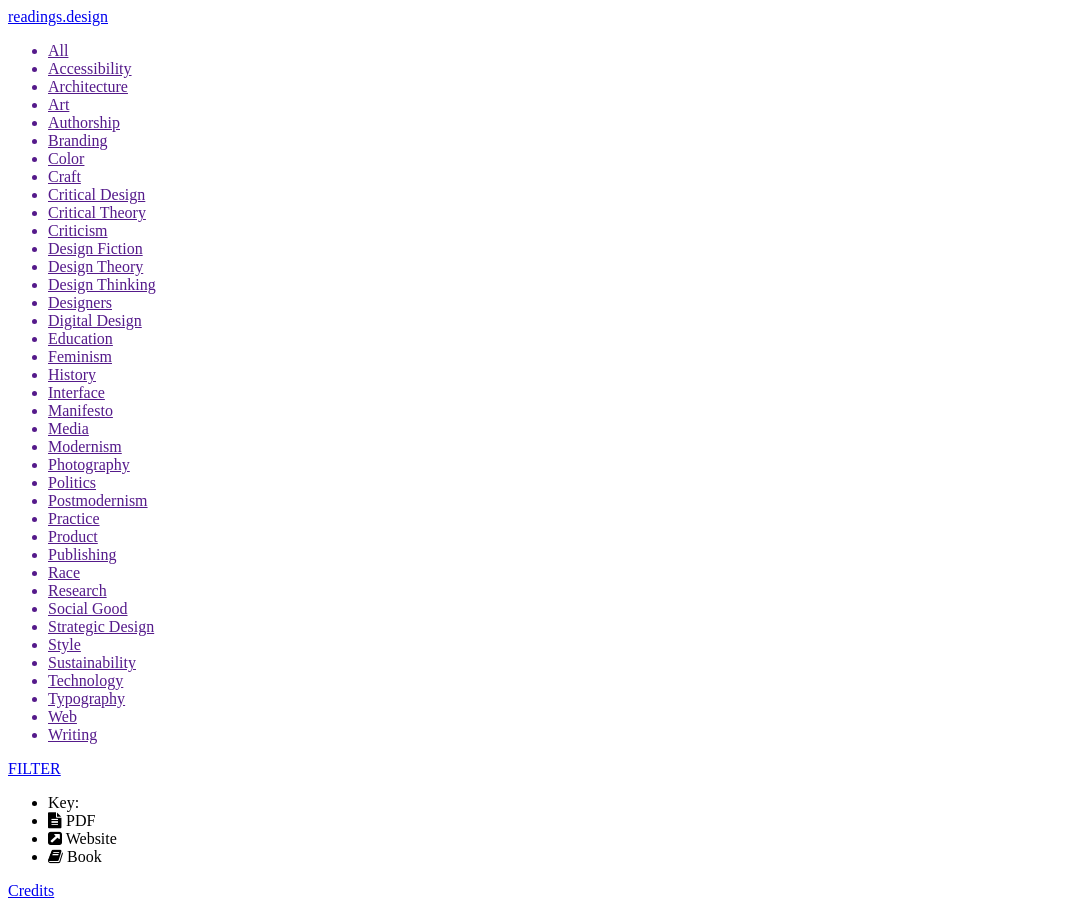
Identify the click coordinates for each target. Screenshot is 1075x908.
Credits (31, 890)
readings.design (58, 16)
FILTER (34, 768)
